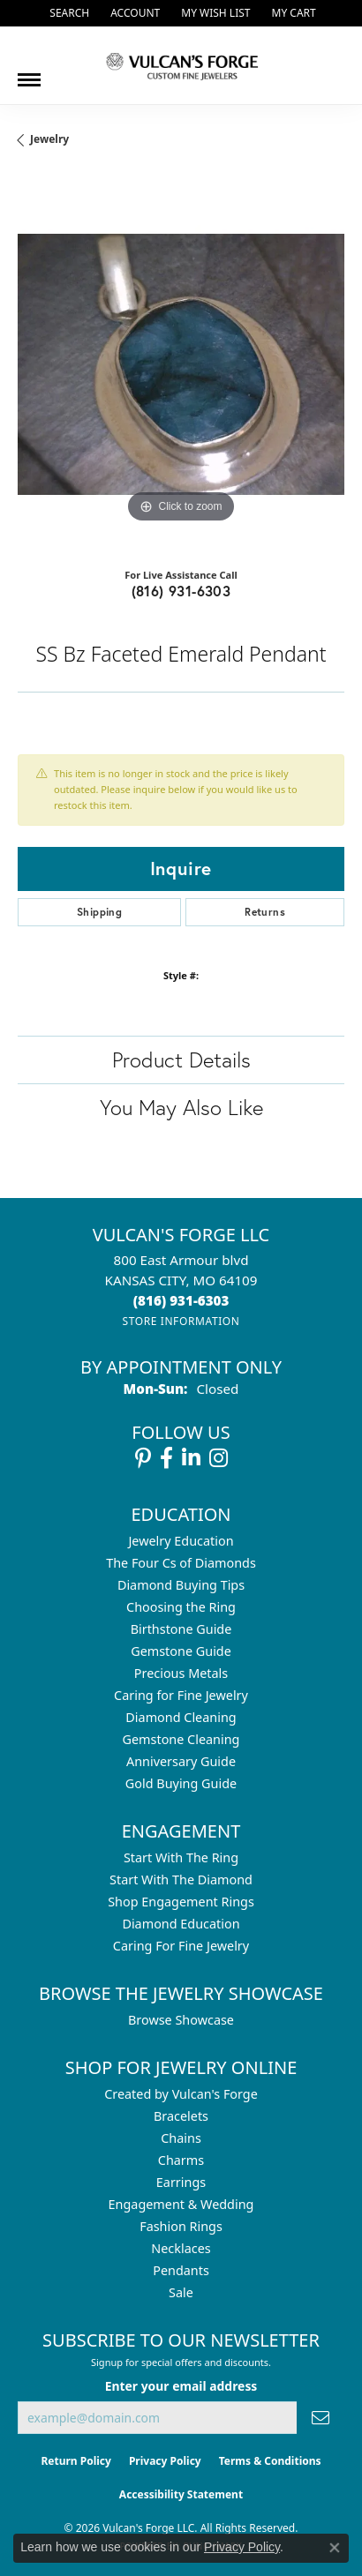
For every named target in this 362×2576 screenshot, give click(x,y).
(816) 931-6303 (181, 590)
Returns (265, 911)
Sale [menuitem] (181, 2292)
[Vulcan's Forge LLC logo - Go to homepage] (181, 65)
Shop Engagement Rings (181, 1901)
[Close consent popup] (334, 2547)
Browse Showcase (181, 2019)
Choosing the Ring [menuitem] (181, 1607)
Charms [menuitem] (181, 2160)
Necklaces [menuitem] (180, 2248)
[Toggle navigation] (29, 73)
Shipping (99, 911)
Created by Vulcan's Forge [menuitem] (181, 2094)
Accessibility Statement (181, 2494)
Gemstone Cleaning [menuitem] (181, 1739)
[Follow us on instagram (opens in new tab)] (218, 1458)
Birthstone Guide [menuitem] (181, 1629)
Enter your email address (181, 2386)
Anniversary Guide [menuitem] (181, 1761)
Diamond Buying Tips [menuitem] (181, 1584)
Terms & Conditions (270, 2460)
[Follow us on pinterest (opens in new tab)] (143, 1458)
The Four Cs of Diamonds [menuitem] (181, 1562)
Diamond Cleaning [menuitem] (180, 1717)
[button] (67, 13)
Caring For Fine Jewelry (181, 1945)
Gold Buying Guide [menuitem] (181, 1783)
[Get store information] (180, 1321)
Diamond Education (180, 1923)
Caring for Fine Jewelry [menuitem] (181, 1695)
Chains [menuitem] (181, 2138)
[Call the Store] (181, 1300)
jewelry (49, 138)
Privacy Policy (165, 2460)
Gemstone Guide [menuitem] (181, 1651)
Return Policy (76, 2460)
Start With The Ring (181, 1857)
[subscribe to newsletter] (320, 2417)
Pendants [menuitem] (181, 2270)
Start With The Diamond (181, 1879)
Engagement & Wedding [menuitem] (181, 2204)
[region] (181, 364)
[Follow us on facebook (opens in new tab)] (166, 1458)
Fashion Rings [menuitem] (181, 2226)
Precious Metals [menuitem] (181, 1673)
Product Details (181, 1059)
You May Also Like (181, 1107)
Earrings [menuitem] (181, 2182)
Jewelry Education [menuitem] (180, 1540)
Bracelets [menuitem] (181, 2116)
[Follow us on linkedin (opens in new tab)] (191, 1458)
